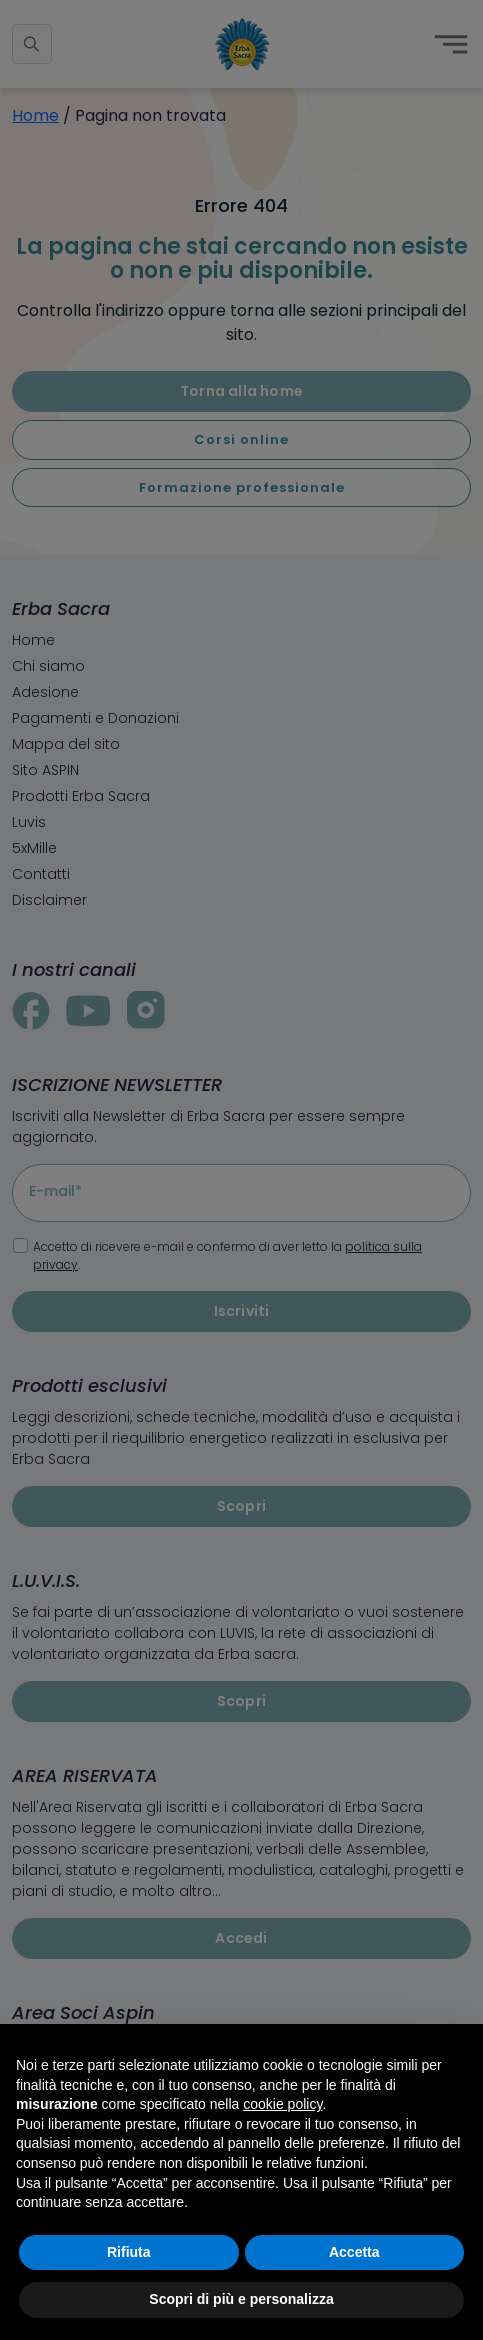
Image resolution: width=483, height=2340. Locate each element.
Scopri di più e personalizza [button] (241, 2299)
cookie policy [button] (282, 2104)
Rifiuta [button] (129, 2252)
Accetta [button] (354, 2252)
